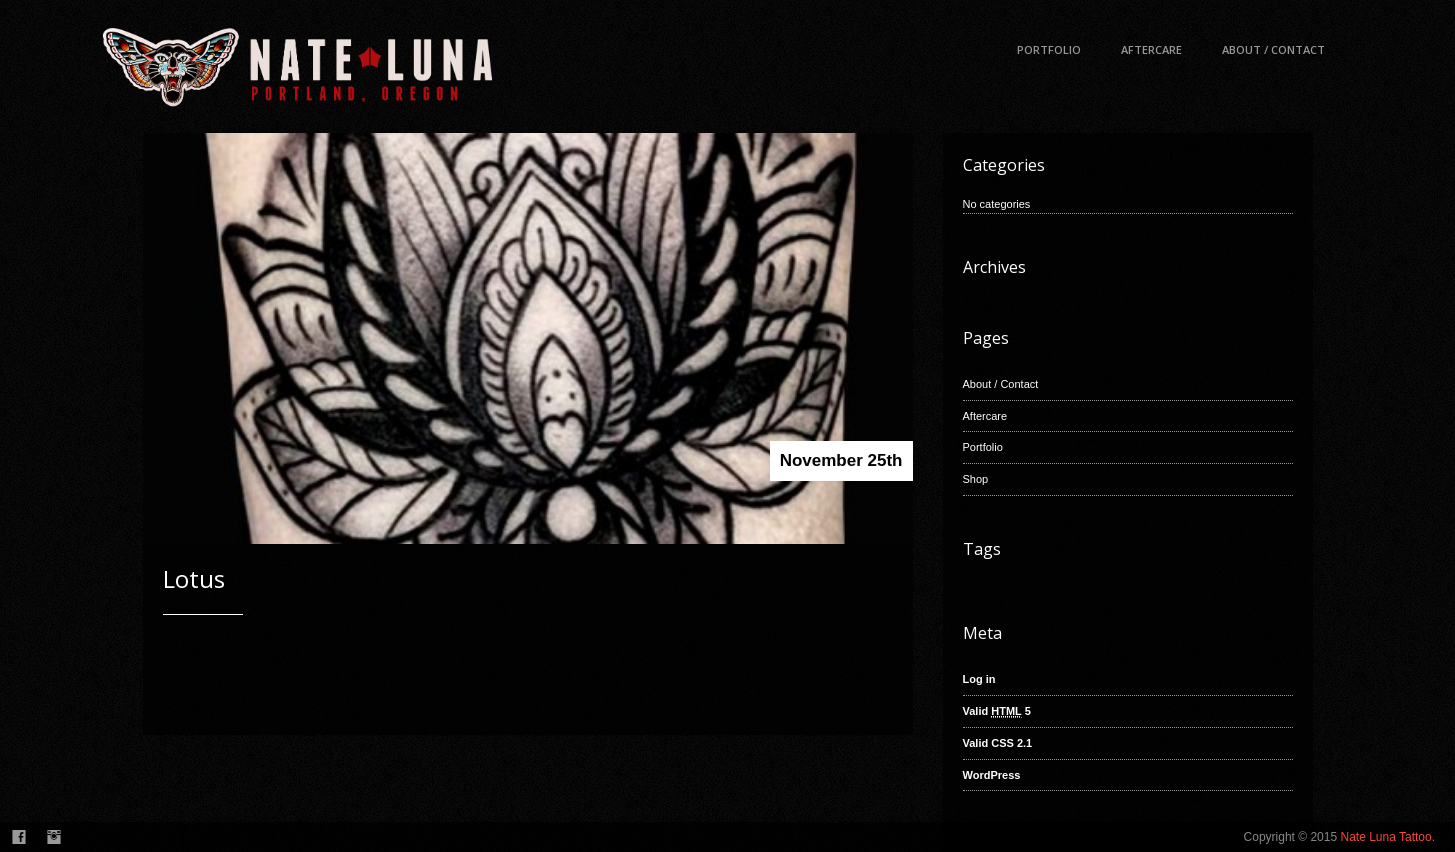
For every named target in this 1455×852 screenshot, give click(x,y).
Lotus (194, 578)
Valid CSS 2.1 (998, 743)
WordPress (992, 775)
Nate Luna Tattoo (1385, 837)
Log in (979, 679)
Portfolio (1049, 49)
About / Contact (1273, 49)
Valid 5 (997, 711)
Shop (976, 479)
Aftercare (1151, 49)
